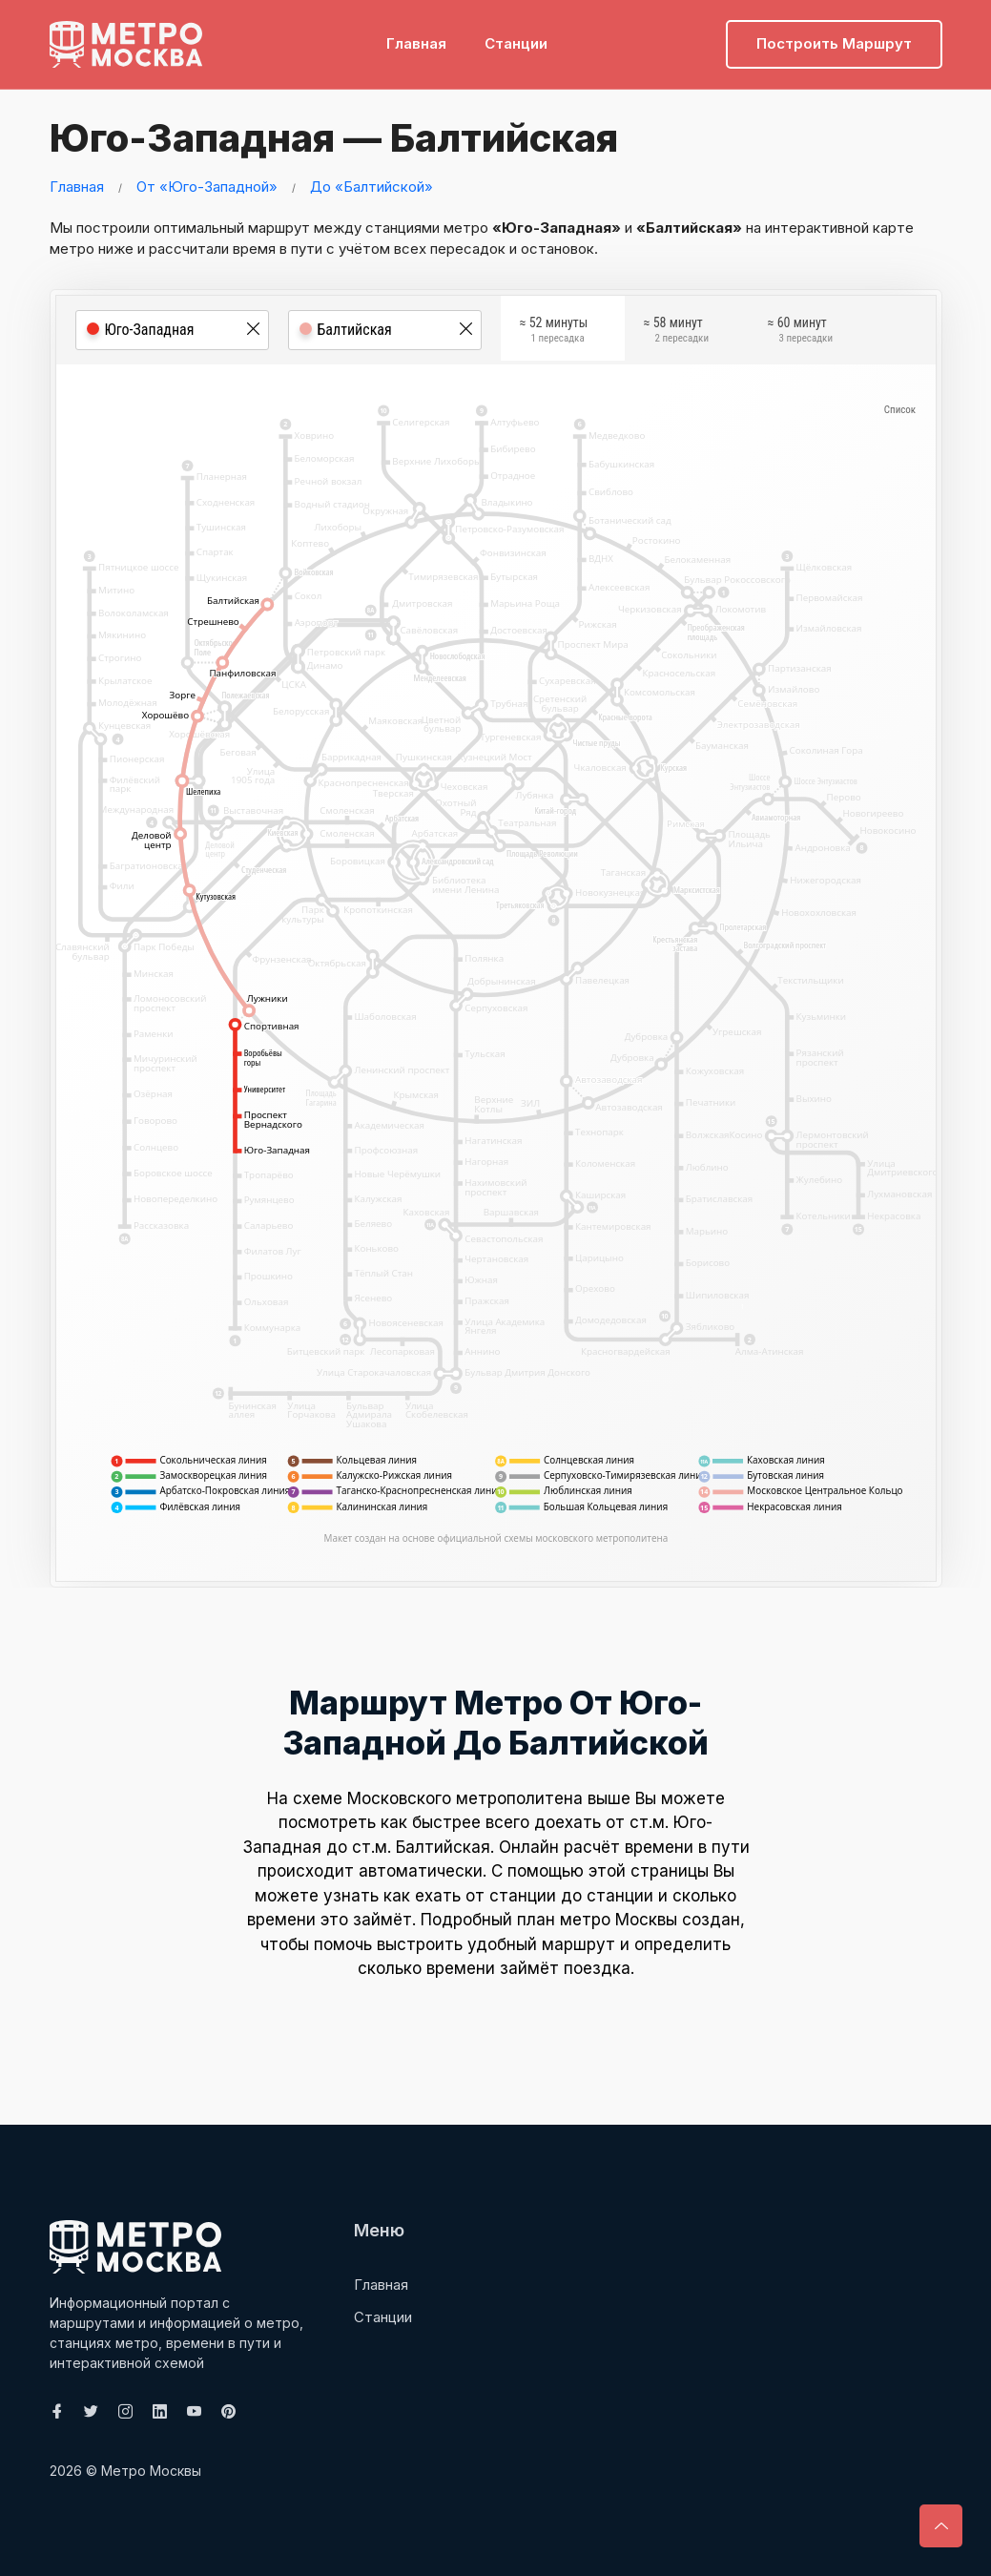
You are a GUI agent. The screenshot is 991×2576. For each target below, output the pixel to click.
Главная (416, 43)
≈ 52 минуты (554, 332)
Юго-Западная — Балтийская (328, 137)
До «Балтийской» (371, 186)
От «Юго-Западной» (207, 186)
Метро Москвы (151, 2470)
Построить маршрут (834, 43)
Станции (516, 43)
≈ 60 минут (800, 332)
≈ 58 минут (676, 332)
